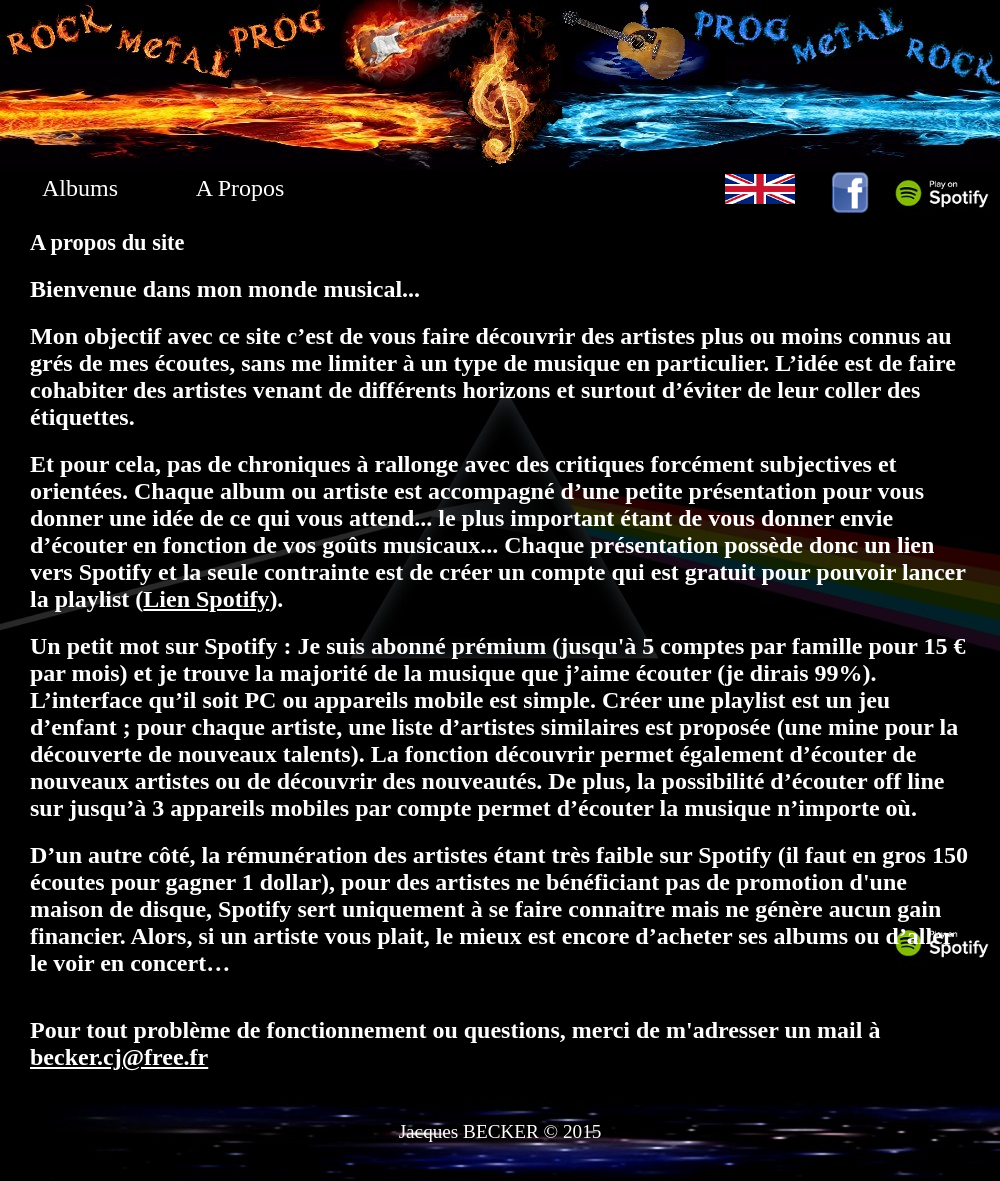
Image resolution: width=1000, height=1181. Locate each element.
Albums (80, 188)
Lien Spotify (206, 599)
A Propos (240, 188)
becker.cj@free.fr (119, 1057)
